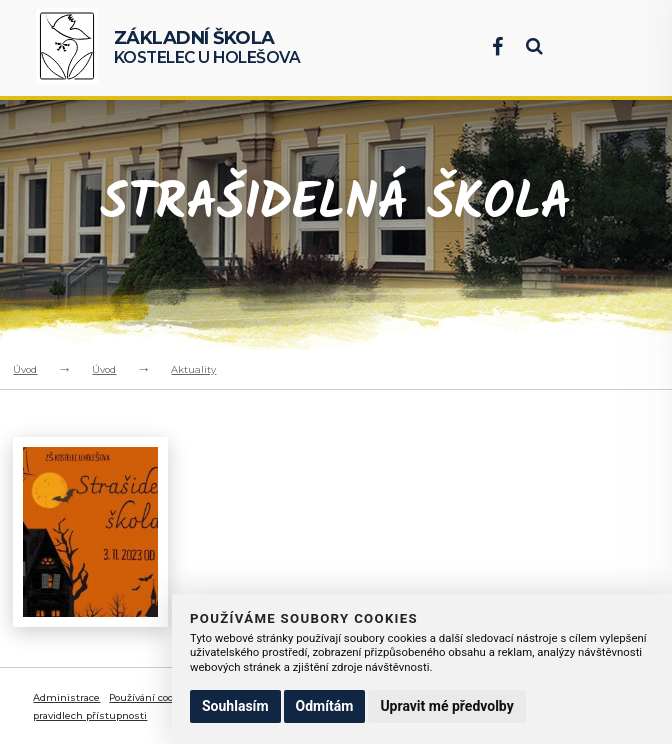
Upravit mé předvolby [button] (446, 706)
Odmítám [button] (325, 706)
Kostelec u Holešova (207, 48)
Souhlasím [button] (235, 706)
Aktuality (193, 369)
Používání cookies (151, 697)
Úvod (25, 369)
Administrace (66, 697)
